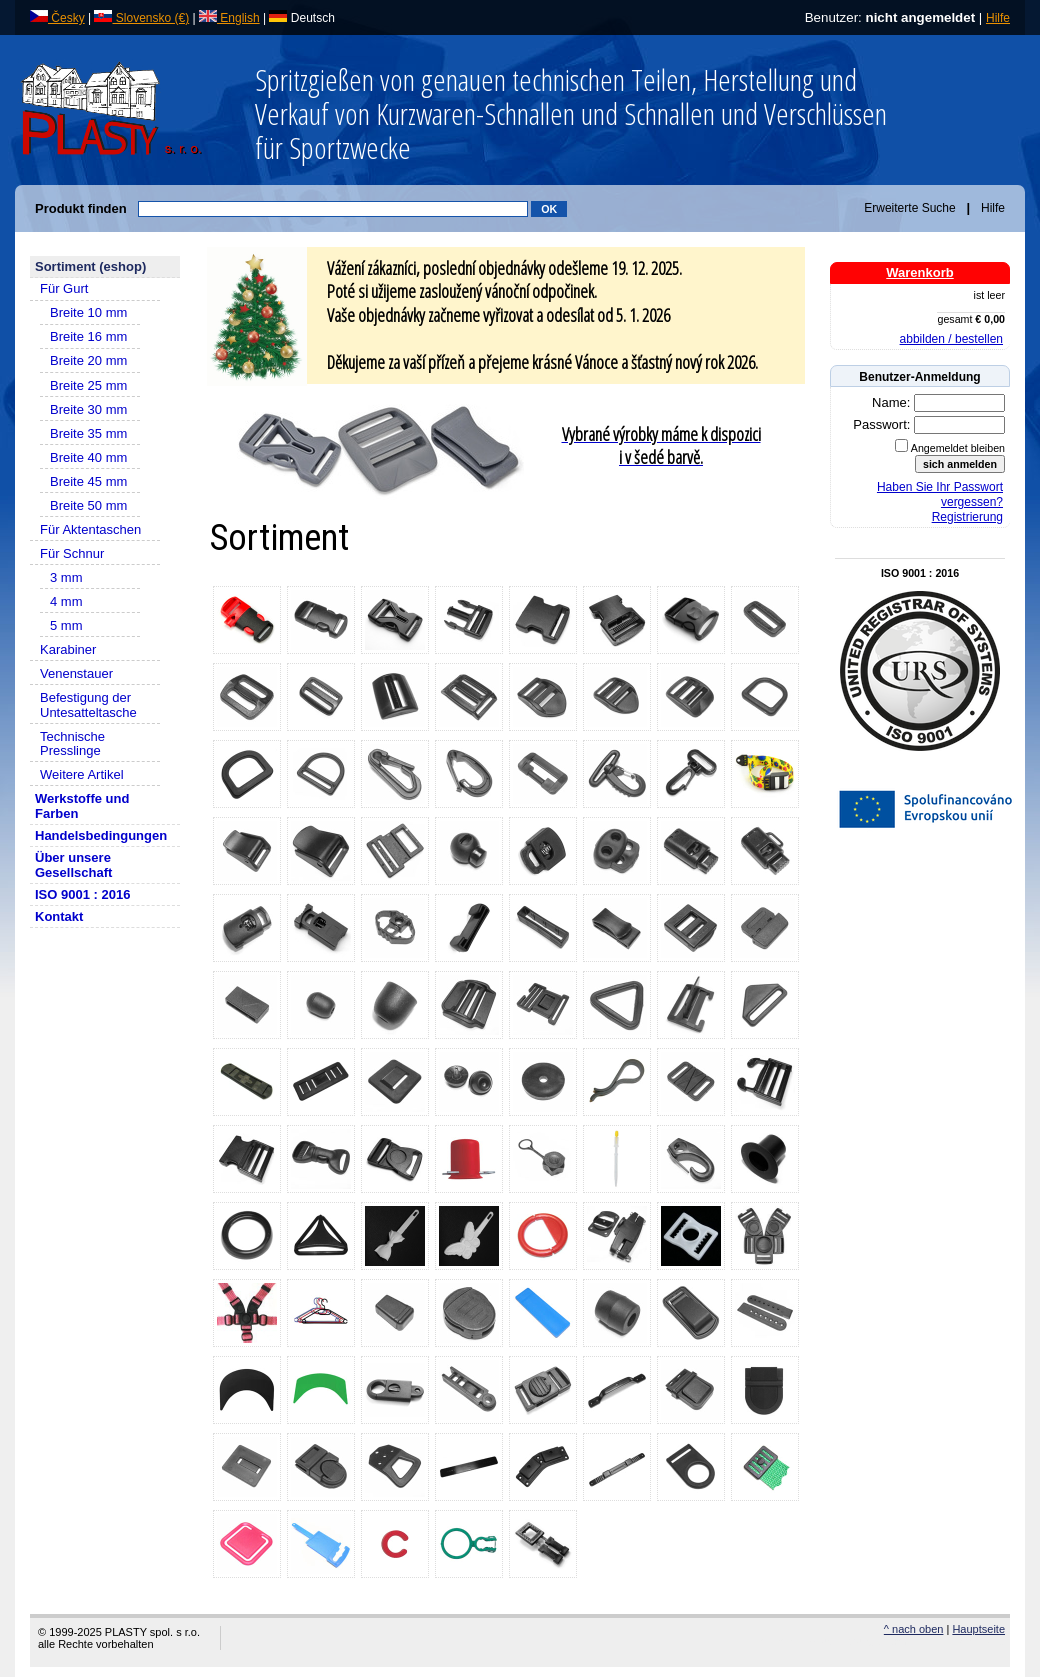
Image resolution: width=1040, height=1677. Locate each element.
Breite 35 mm (88, 433)
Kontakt (59, 916)
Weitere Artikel (82, 774)
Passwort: (883, 424)
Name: (893, 402)
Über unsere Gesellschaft (73, 865)
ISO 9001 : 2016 (82, 894)
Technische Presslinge (72, 743)
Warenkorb (919, 272)
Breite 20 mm (88, 360)
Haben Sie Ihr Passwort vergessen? (940, 494)
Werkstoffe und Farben (82, 806)
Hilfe (998, 18)
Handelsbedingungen (101, 835)
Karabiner (68, 649)
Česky (57, 18)
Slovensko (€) (141, 18)
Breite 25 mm (88, 385)
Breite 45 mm (88, 481)
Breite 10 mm (88, 312)
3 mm (66, 577)
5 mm (66, 625)
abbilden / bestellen (951, 339)
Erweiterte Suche (909, 208)
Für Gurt (64, 288)
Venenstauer (76, 673)
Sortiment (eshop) (90, 266)
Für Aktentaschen (90, 529)
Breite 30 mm (88, 409)
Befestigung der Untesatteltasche (88, 704)
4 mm (66, 601)
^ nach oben (914, 1629)
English (229, 18)
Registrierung (967, 517)
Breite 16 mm (88, 336)
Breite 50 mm (88, 505)
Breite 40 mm (88, 457)
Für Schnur (72, 553)
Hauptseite (978, 1629)
